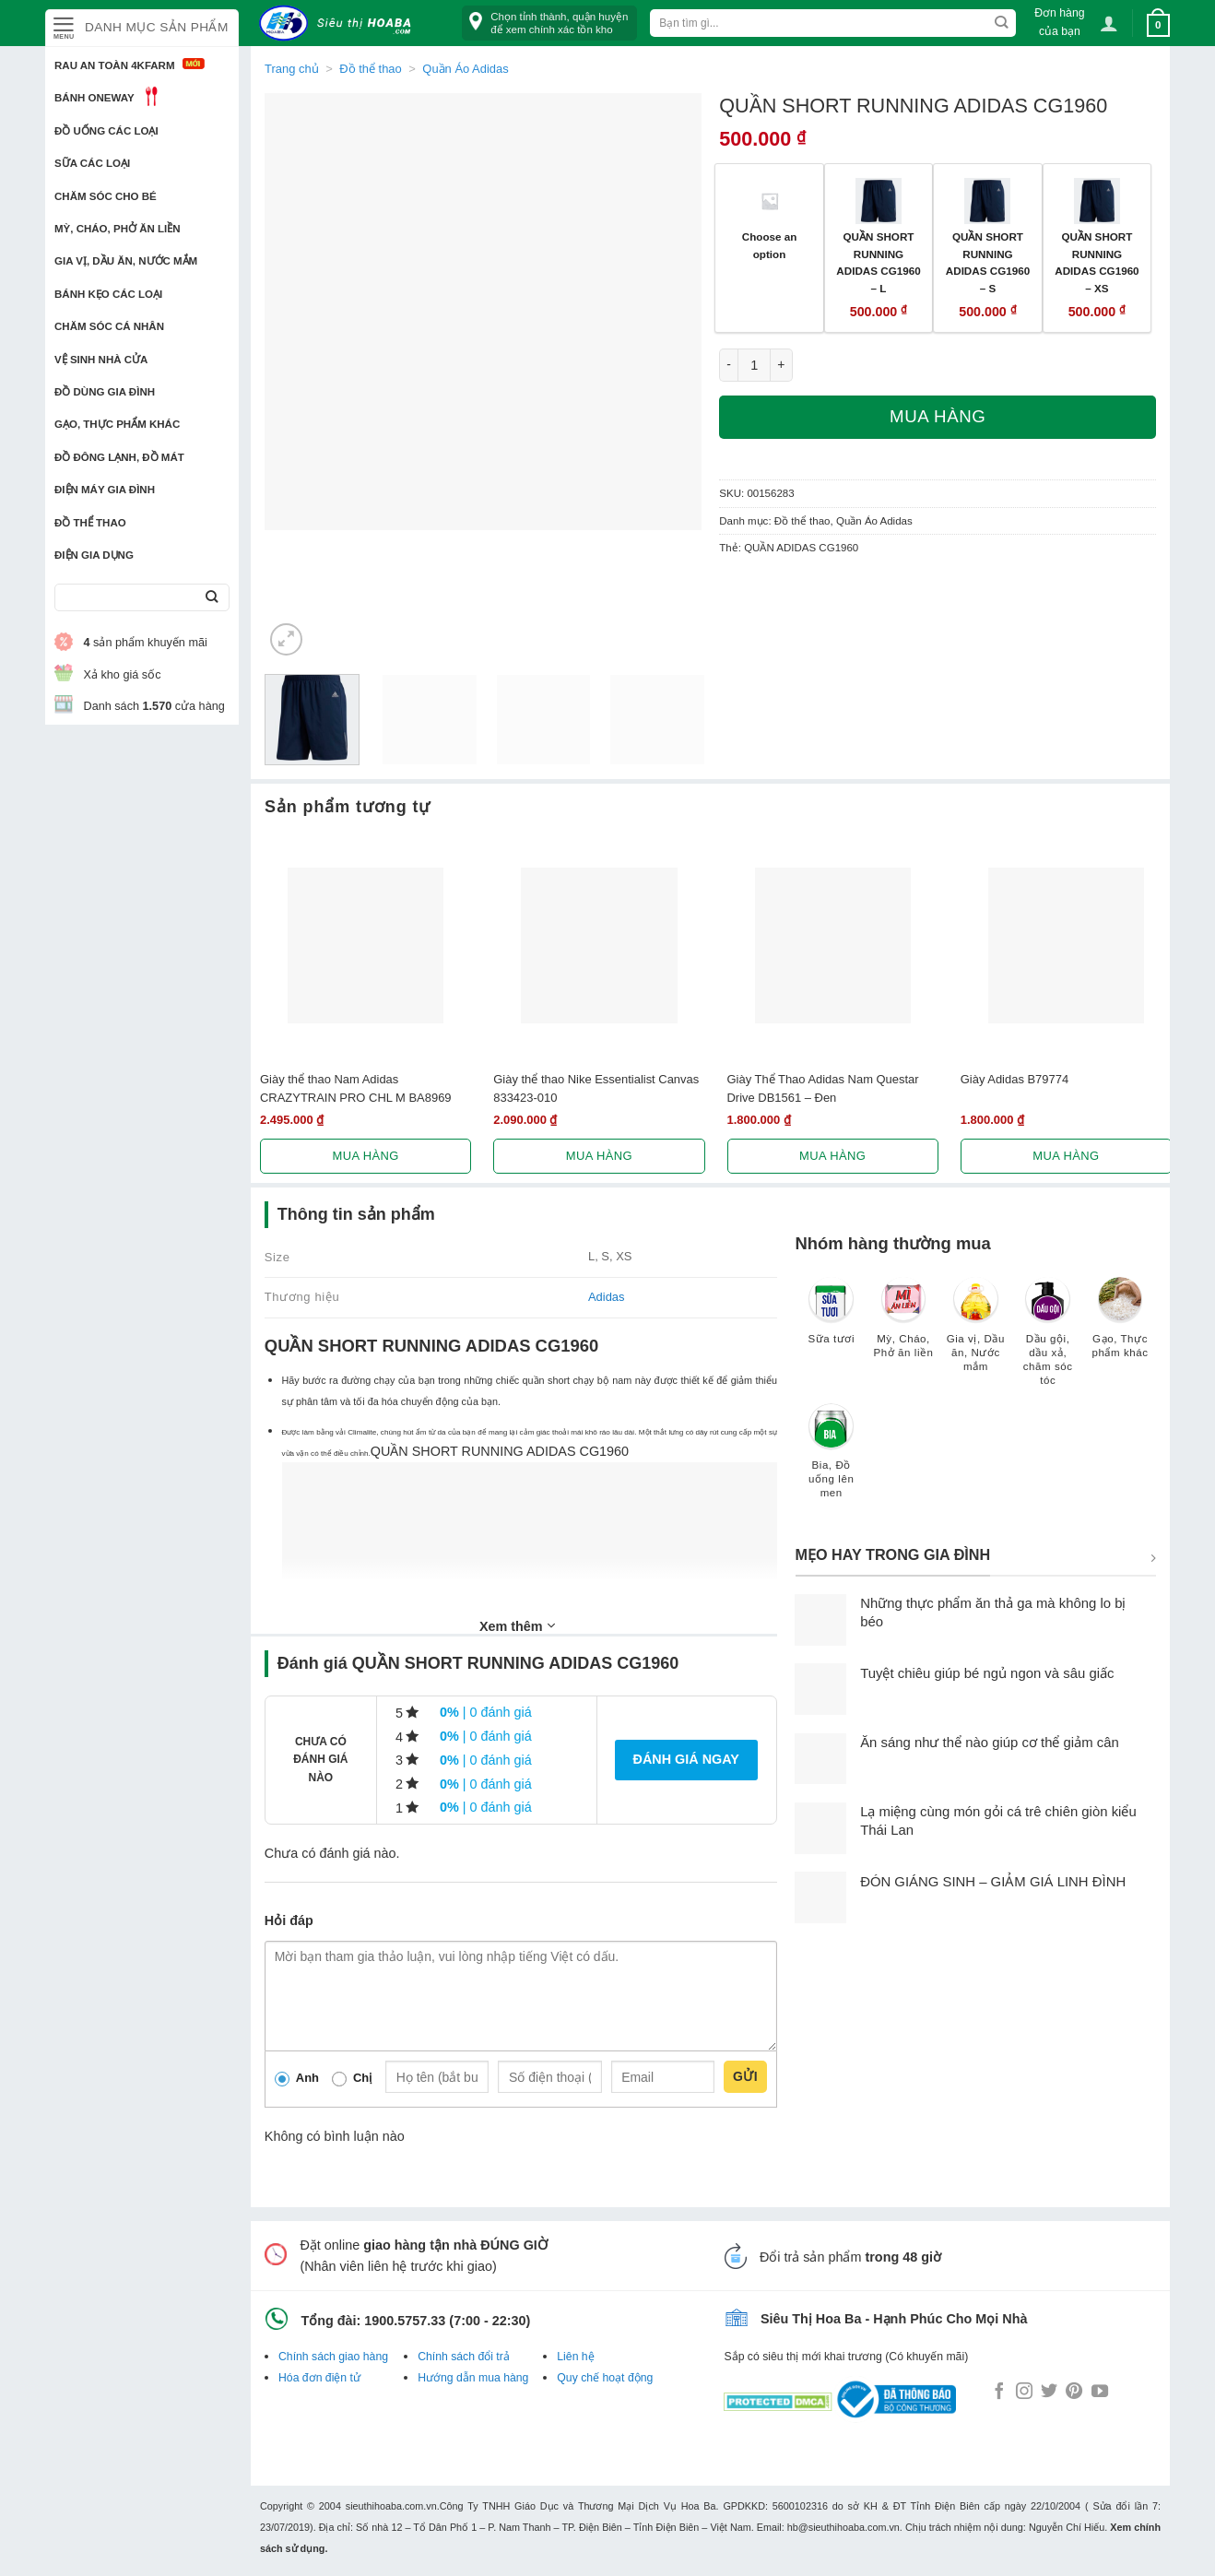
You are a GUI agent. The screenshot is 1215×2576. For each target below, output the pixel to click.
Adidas (606, 1297)
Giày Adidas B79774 (1014, 1079)
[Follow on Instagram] (1024, 2392)
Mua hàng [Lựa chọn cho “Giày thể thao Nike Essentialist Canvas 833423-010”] (599, 1156)
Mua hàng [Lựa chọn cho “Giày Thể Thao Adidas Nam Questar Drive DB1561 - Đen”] (832, 1156)
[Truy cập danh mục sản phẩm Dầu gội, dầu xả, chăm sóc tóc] (1048, 1340)
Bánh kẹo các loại (108, 294)
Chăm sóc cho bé (105, 196)
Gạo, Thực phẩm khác (117, 424)
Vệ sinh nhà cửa (100, 359)
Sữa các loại (92, 163)
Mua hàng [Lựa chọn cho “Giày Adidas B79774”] (1065, 1156)
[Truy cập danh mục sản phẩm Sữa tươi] (831, 1319)
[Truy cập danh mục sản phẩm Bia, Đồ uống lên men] (831, 1459)
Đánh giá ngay (686, 1759)
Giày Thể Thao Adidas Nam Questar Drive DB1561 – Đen (823, 1088)
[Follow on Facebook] (999, 2392)
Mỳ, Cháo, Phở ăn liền (117, 228)
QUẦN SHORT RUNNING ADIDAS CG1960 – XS (1096, 262)
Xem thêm (517, 1625)
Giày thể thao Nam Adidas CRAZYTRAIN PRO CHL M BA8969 (356, 1088)
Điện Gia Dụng (94, 555)
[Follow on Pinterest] (1074, 2392)
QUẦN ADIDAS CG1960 (801, 547)
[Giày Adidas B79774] (1066, 945)
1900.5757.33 (404, 2320)
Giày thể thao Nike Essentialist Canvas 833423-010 (596, 1088)
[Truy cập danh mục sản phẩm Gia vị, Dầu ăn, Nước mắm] (975, 1333)
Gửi (745, 2076)
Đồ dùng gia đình (104, 391)
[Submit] (211, 598)
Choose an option (769, 245)
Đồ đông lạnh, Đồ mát (119, 457)
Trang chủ (292, 69)
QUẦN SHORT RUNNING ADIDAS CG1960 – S (988, 262)
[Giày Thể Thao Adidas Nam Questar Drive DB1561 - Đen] (833, 945)
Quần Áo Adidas (465, 69)
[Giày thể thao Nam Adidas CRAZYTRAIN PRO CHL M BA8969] (365, 945)
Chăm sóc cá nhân (109, 326)
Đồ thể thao (90, 522)
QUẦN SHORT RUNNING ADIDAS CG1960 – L (878, 262)
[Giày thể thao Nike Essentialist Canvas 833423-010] (599, 945)
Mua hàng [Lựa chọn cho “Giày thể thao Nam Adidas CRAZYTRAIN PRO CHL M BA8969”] (366, 1156)
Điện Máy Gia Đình (104, 489)
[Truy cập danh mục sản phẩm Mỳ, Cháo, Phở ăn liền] (903, 1326)
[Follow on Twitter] (1049, 2392)
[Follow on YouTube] (1099, 2392)
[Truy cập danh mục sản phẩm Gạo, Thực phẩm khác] (1120, 1326)
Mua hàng (937, 416)
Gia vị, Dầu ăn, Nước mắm (125, 260)
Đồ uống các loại (106, 130)
